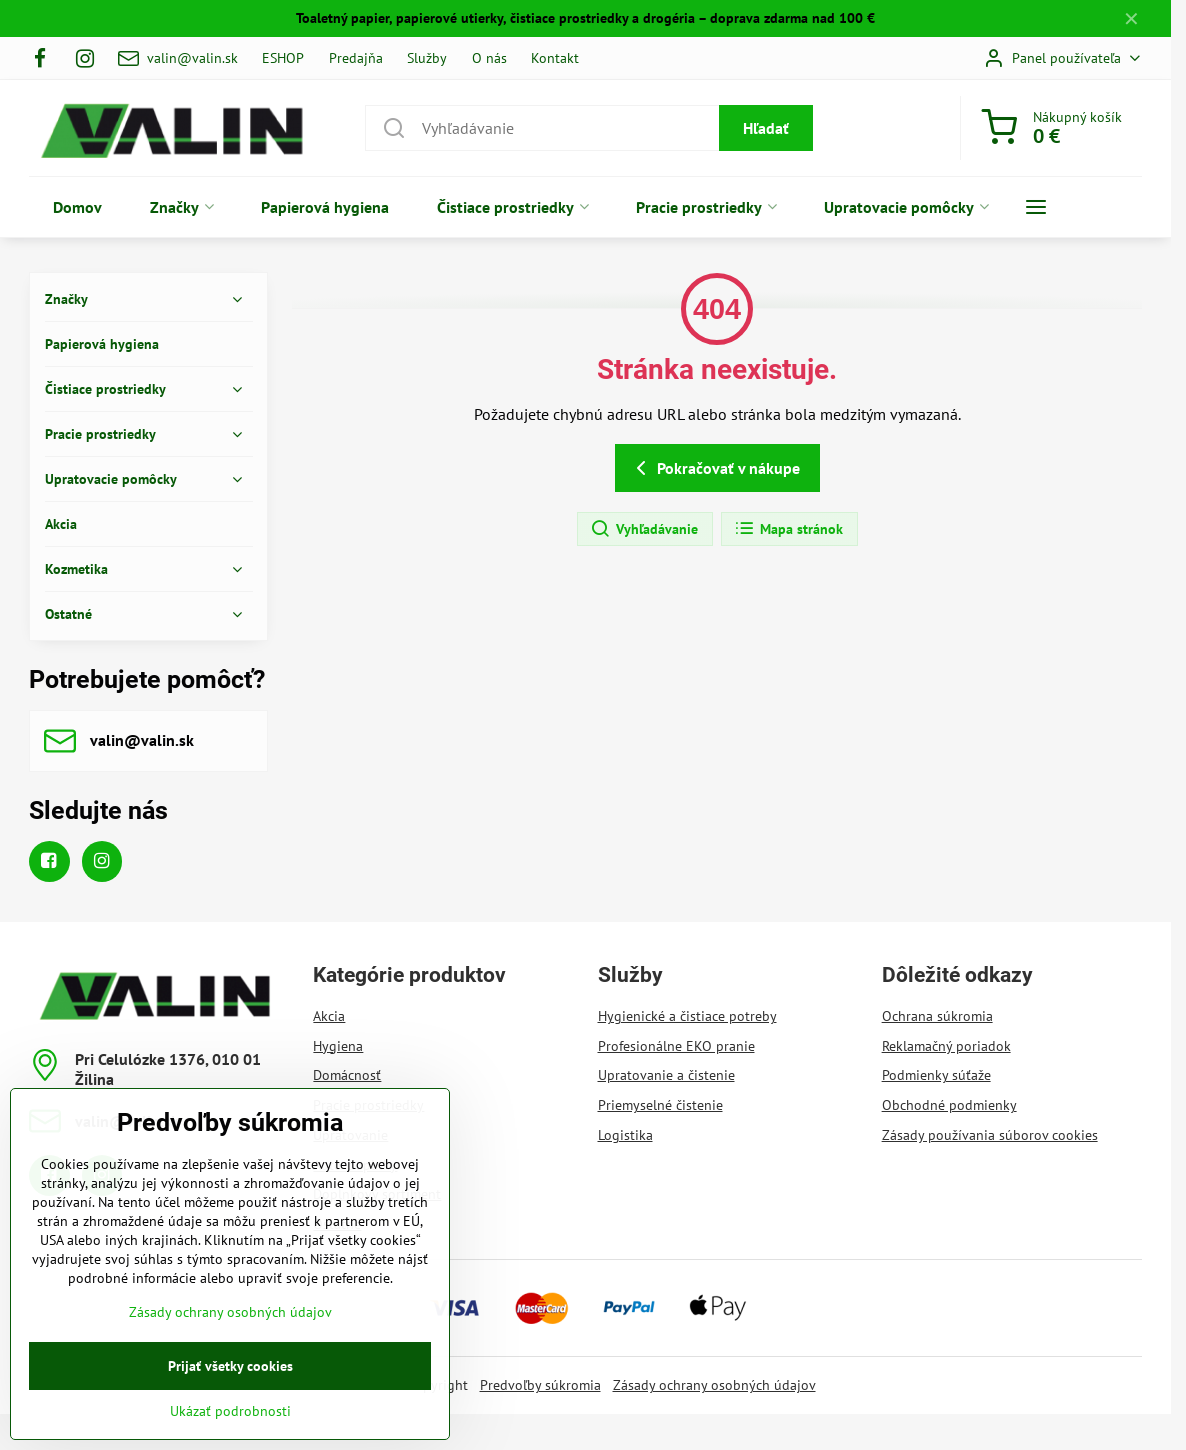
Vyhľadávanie (644, 529)
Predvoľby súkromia (540, 1385)
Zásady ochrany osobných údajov (714, 1385)
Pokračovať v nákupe (714, 468)
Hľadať (766, 128)
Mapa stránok (788, 529)
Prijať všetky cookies (230, 1400)
